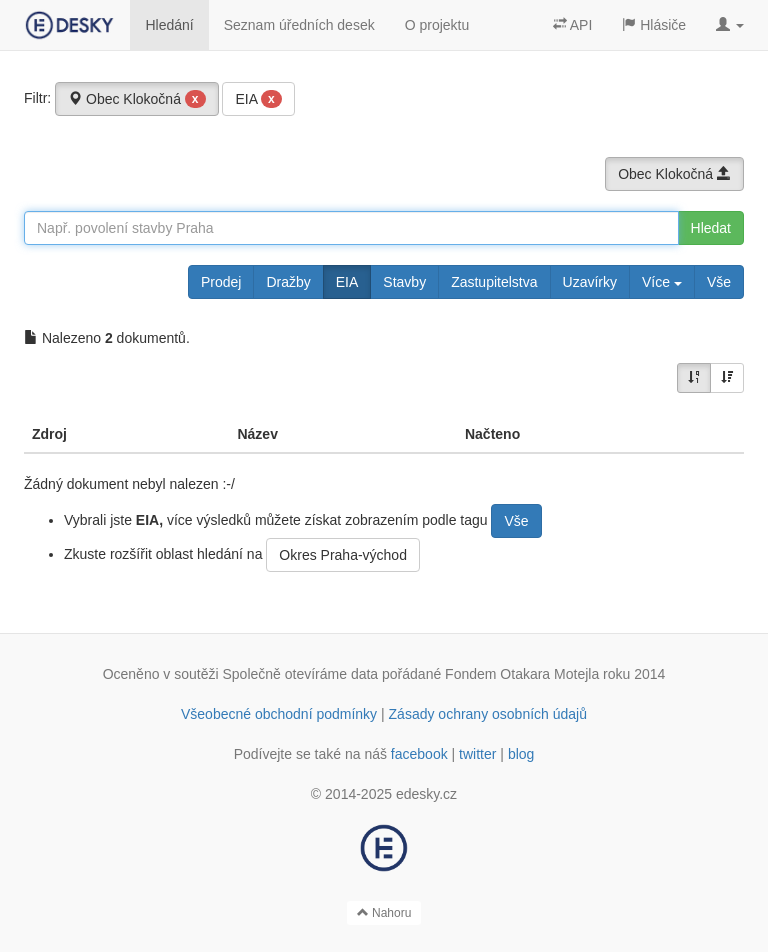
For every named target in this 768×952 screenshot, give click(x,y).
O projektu (437, 25)
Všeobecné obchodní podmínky (279, 714)
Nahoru (384, 913)
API (573, 25)
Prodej (221, 282)
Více (662, 282)
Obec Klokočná (136, 99)
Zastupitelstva (494, 282)
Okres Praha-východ (343, 555)
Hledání (169, 25)
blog (521, 754)
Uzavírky (590, 282)
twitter (477, 754)
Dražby (288, 282)
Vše (719, 282)
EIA (258, 99)
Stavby (404, 282)
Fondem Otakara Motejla (522, 674)
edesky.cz (426, 794)
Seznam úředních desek (299, 25)
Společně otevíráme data (301, 674)
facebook (419, 754)
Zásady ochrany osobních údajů (488, 714)
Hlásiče (654, 25)
